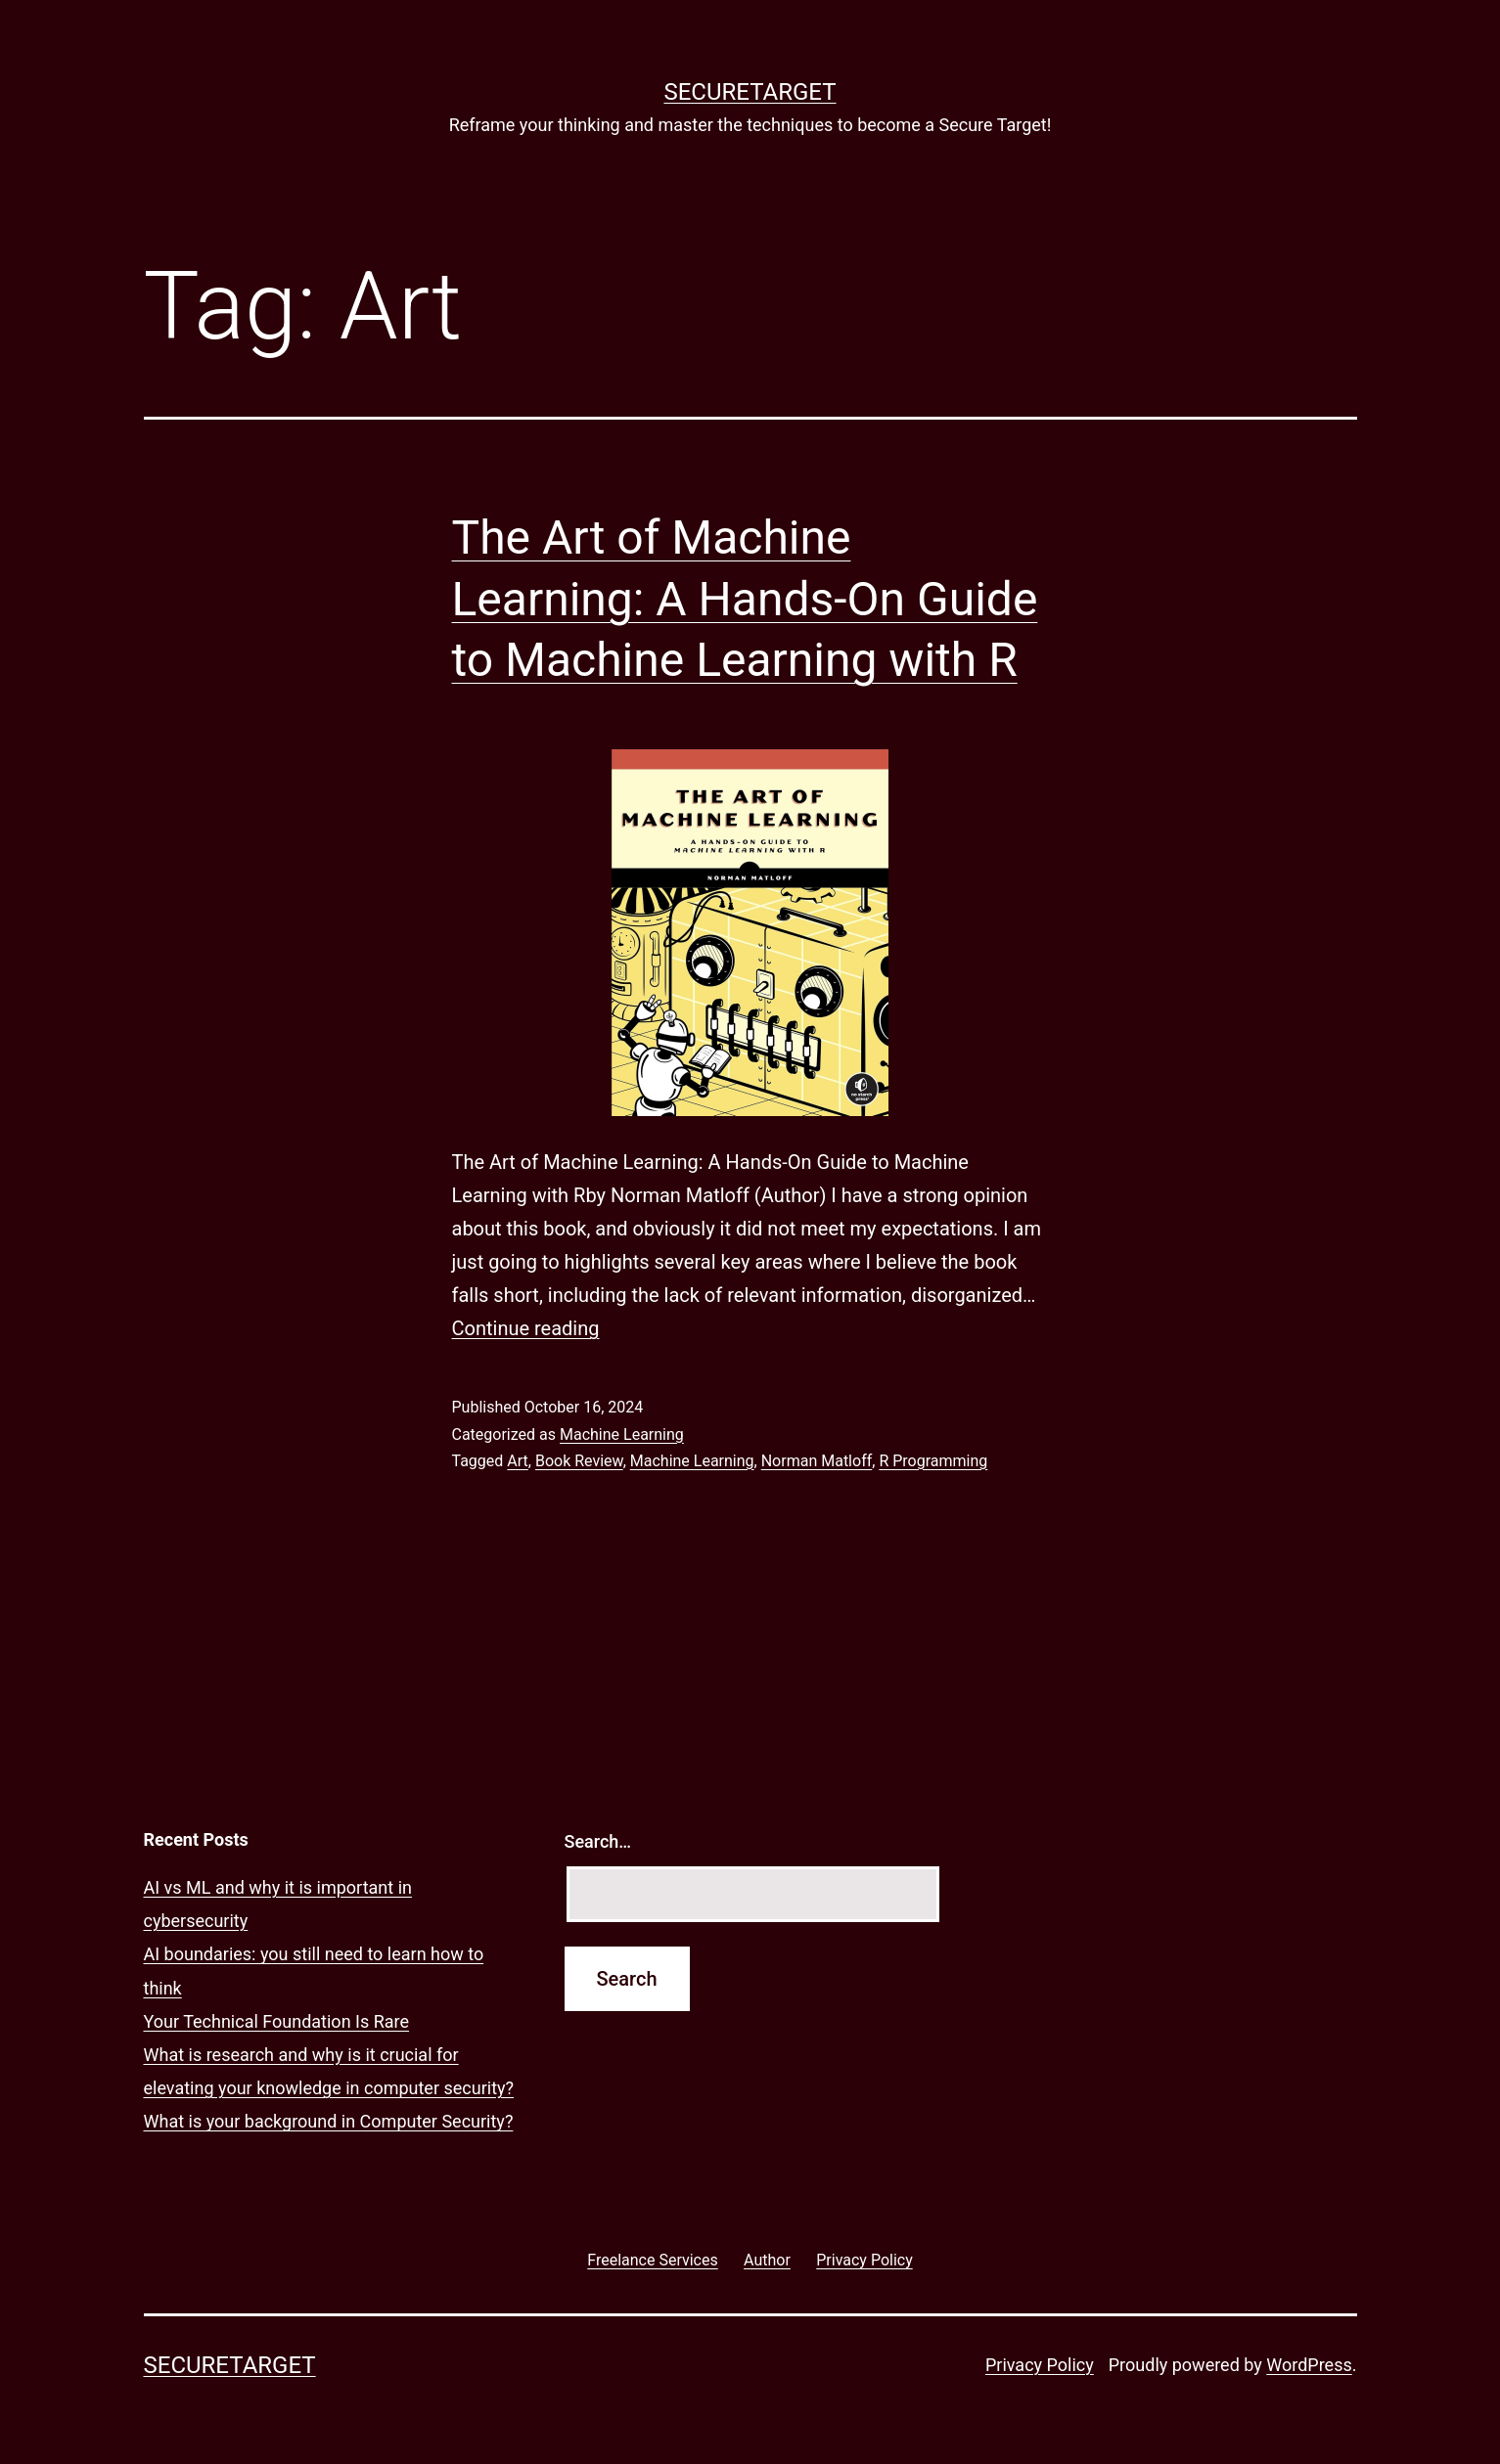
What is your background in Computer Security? (329, 2121)
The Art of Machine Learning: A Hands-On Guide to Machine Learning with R (745, 599)
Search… (598, 1841)
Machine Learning (622, 1434)
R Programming (933, 1461)
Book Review (579, 1461)
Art (517, 1461)
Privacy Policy (1039, 2364)
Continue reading (526, 1328)
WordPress (1308, 2364)
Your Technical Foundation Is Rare (277, 2021)
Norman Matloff (817, 1461)
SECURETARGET (749, 92)
